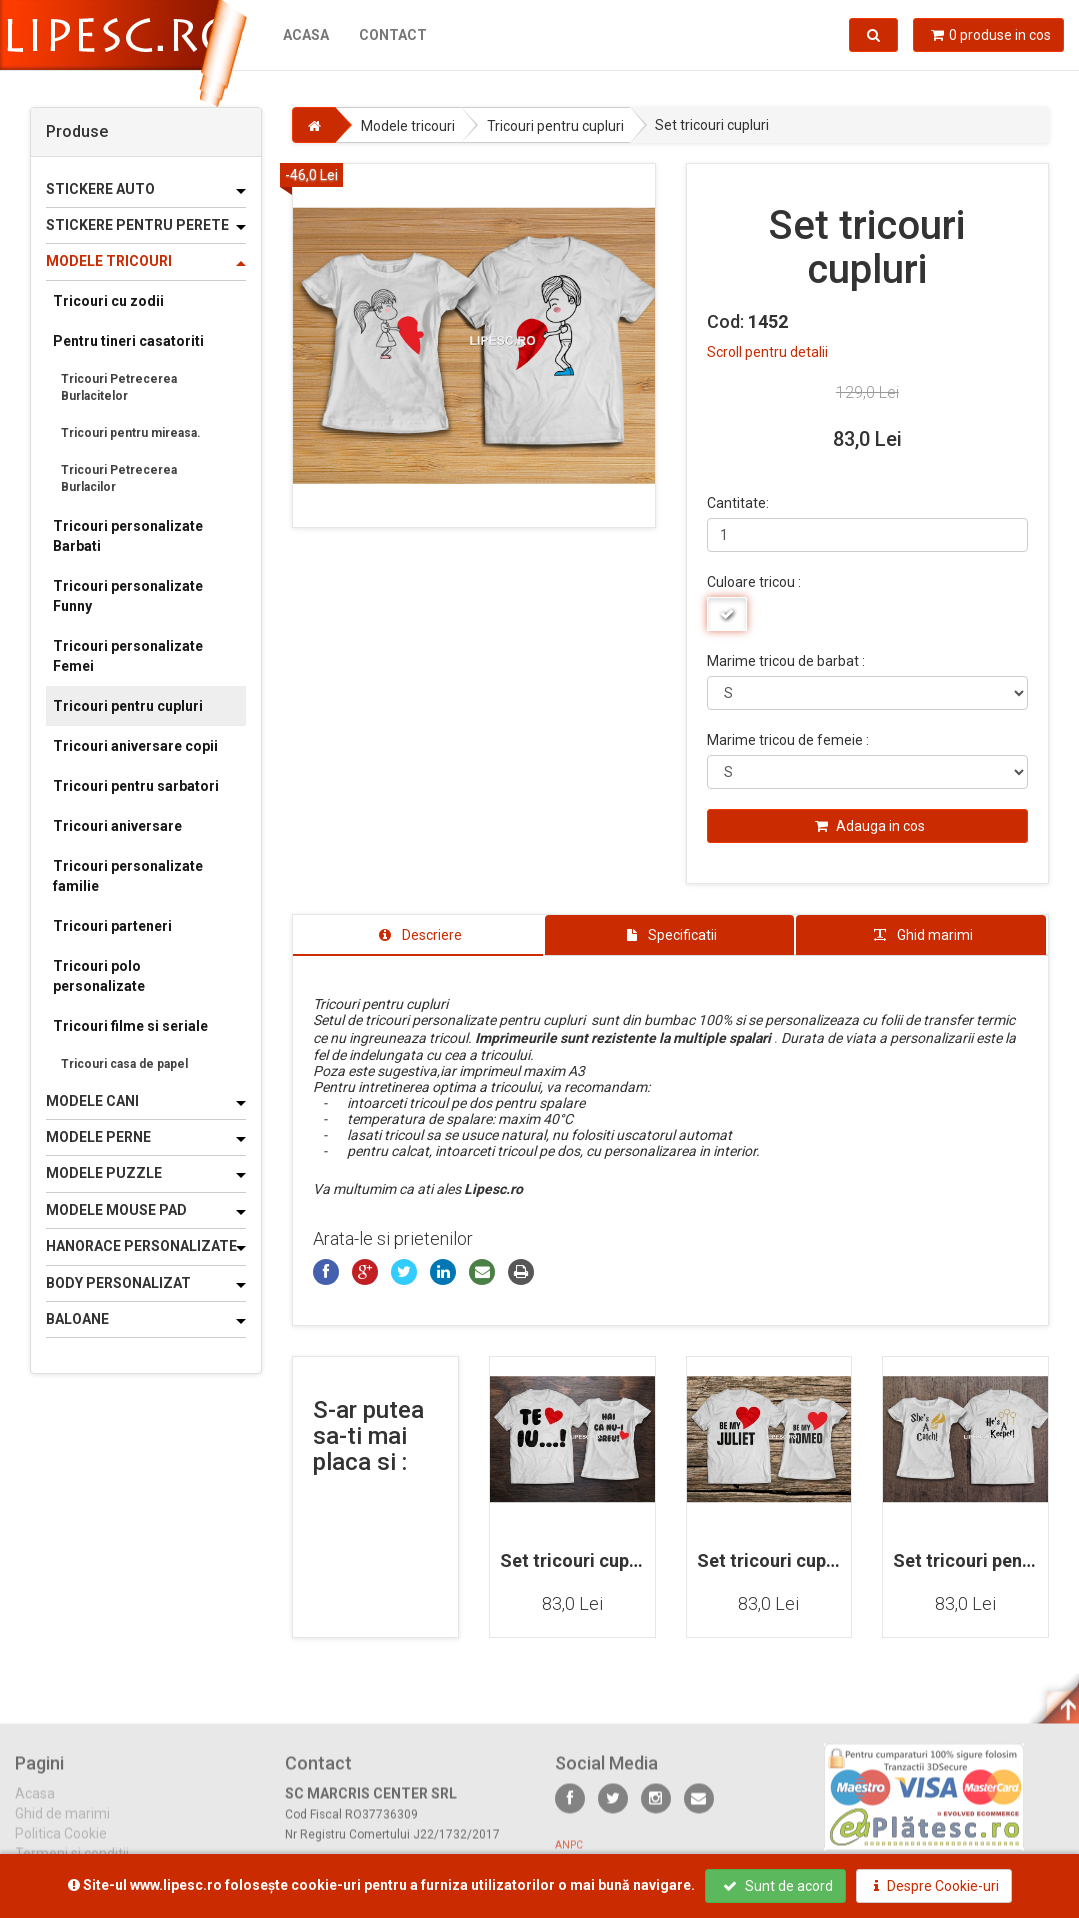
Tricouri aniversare (117, 826)
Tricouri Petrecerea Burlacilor (119, 478)
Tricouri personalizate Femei (128, 656)
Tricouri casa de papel (124, 1064)
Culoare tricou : (754, 582)
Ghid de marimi (62, 1827)
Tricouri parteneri (112, 926)
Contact (393, 35)
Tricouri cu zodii (108, 301)
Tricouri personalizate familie (128, 876)
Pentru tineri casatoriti (128, 341)
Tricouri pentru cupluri (128, 706)
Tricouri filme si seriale (130, 1026)
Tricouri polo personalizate (99, 976)
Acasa (306, 35)
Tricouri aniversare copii (135, 746)
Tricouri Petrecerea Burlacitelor (119, 387)
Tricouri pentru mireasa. (131, 433)
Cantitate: (738, 503)
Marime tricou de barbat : (786, 661)
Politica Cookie (61, 1847)
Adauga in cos (870, 826)
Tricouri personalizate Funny (128, 596)
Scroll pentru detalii (767, 352)
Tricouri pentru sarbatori (136, 786)
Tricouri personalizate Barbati (128, 536)
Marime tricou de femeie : (788, 740)
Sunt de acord (778, 1886)
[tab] (418, 935)
